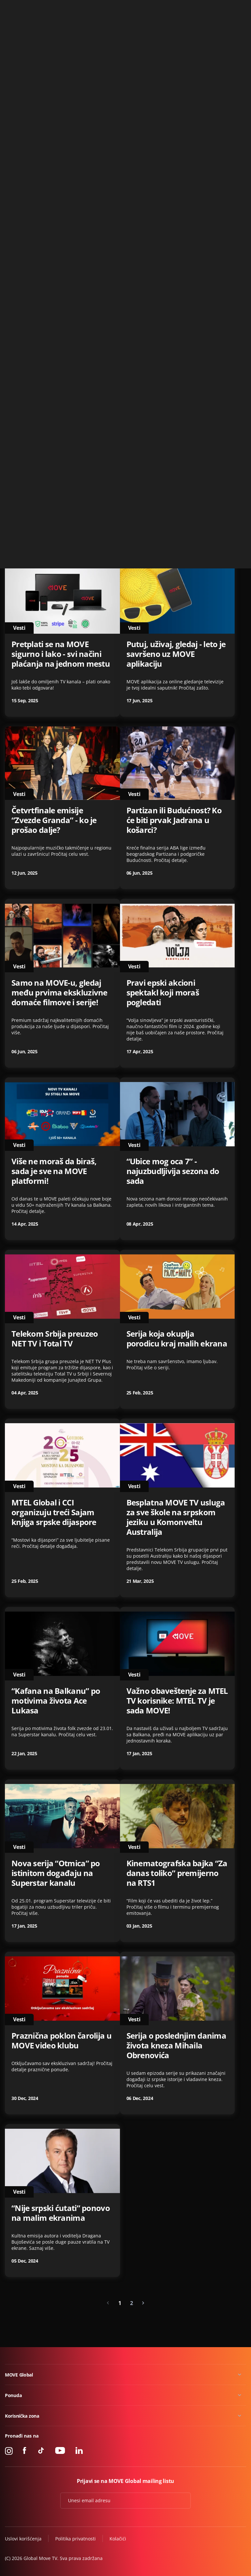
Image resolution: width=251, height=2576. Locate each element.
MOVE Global (19, 2375)
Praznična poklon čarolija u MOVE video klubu (61, 2040)
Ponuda (13, 2395)
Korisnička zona (22, 2416)
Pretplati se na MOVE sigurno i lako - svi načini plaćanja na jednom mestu (60, 654)
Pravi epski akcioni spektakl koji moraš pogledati (162, 992)
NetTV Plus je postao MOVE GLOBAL (61, 154)
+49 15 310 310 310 (204, 7)
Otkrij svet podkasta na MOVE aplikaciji (169, 476)
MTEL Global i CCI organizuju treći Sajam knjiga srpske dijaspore (53, 1512)
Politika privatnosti (75, 2539)
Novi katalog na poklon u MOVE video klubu (57, 310)
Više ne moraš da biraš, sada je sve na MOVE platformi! (54, 1171)
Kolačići (117, 2539)
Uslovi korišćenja (23, 2539)
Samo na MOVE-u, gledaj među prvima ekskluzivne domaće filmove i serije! (59, 992)
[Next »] (143, 2303)
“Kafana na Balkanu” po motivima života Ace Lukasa (55, 1700)
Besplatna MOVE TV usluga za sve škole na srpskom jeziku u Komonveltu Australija (175, 1517)
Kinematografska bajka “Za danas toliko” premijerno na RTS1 (176, 1873)
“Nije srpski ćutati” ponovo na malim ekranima (60, 2213)
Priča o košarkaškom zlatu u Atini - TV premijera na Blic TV (60, 481)
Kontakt (238, 7)
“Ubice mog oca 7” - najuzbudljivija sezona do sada (172, 1171)
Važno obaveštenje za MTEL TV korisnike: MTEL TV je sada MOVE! (177, 1700)
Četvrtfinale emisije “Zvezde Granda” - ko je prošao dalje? (54, 820)
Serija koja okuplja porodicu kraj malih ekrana (176, 1338)
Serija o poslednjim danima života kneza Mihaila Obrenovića (176, 2045)
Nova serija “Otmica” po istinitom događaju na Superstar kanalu (55, 1873)
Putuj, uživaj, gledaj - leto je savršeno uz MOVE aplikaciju (176, 654)
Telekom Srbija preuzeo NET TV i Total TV (54, 1338)
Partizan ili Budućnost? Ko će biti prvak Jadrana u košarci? (174, 820)
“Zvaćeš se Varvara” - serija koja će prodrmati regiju (176, 154)
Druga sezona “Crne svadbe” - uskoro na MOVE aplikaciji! (175, 315)
